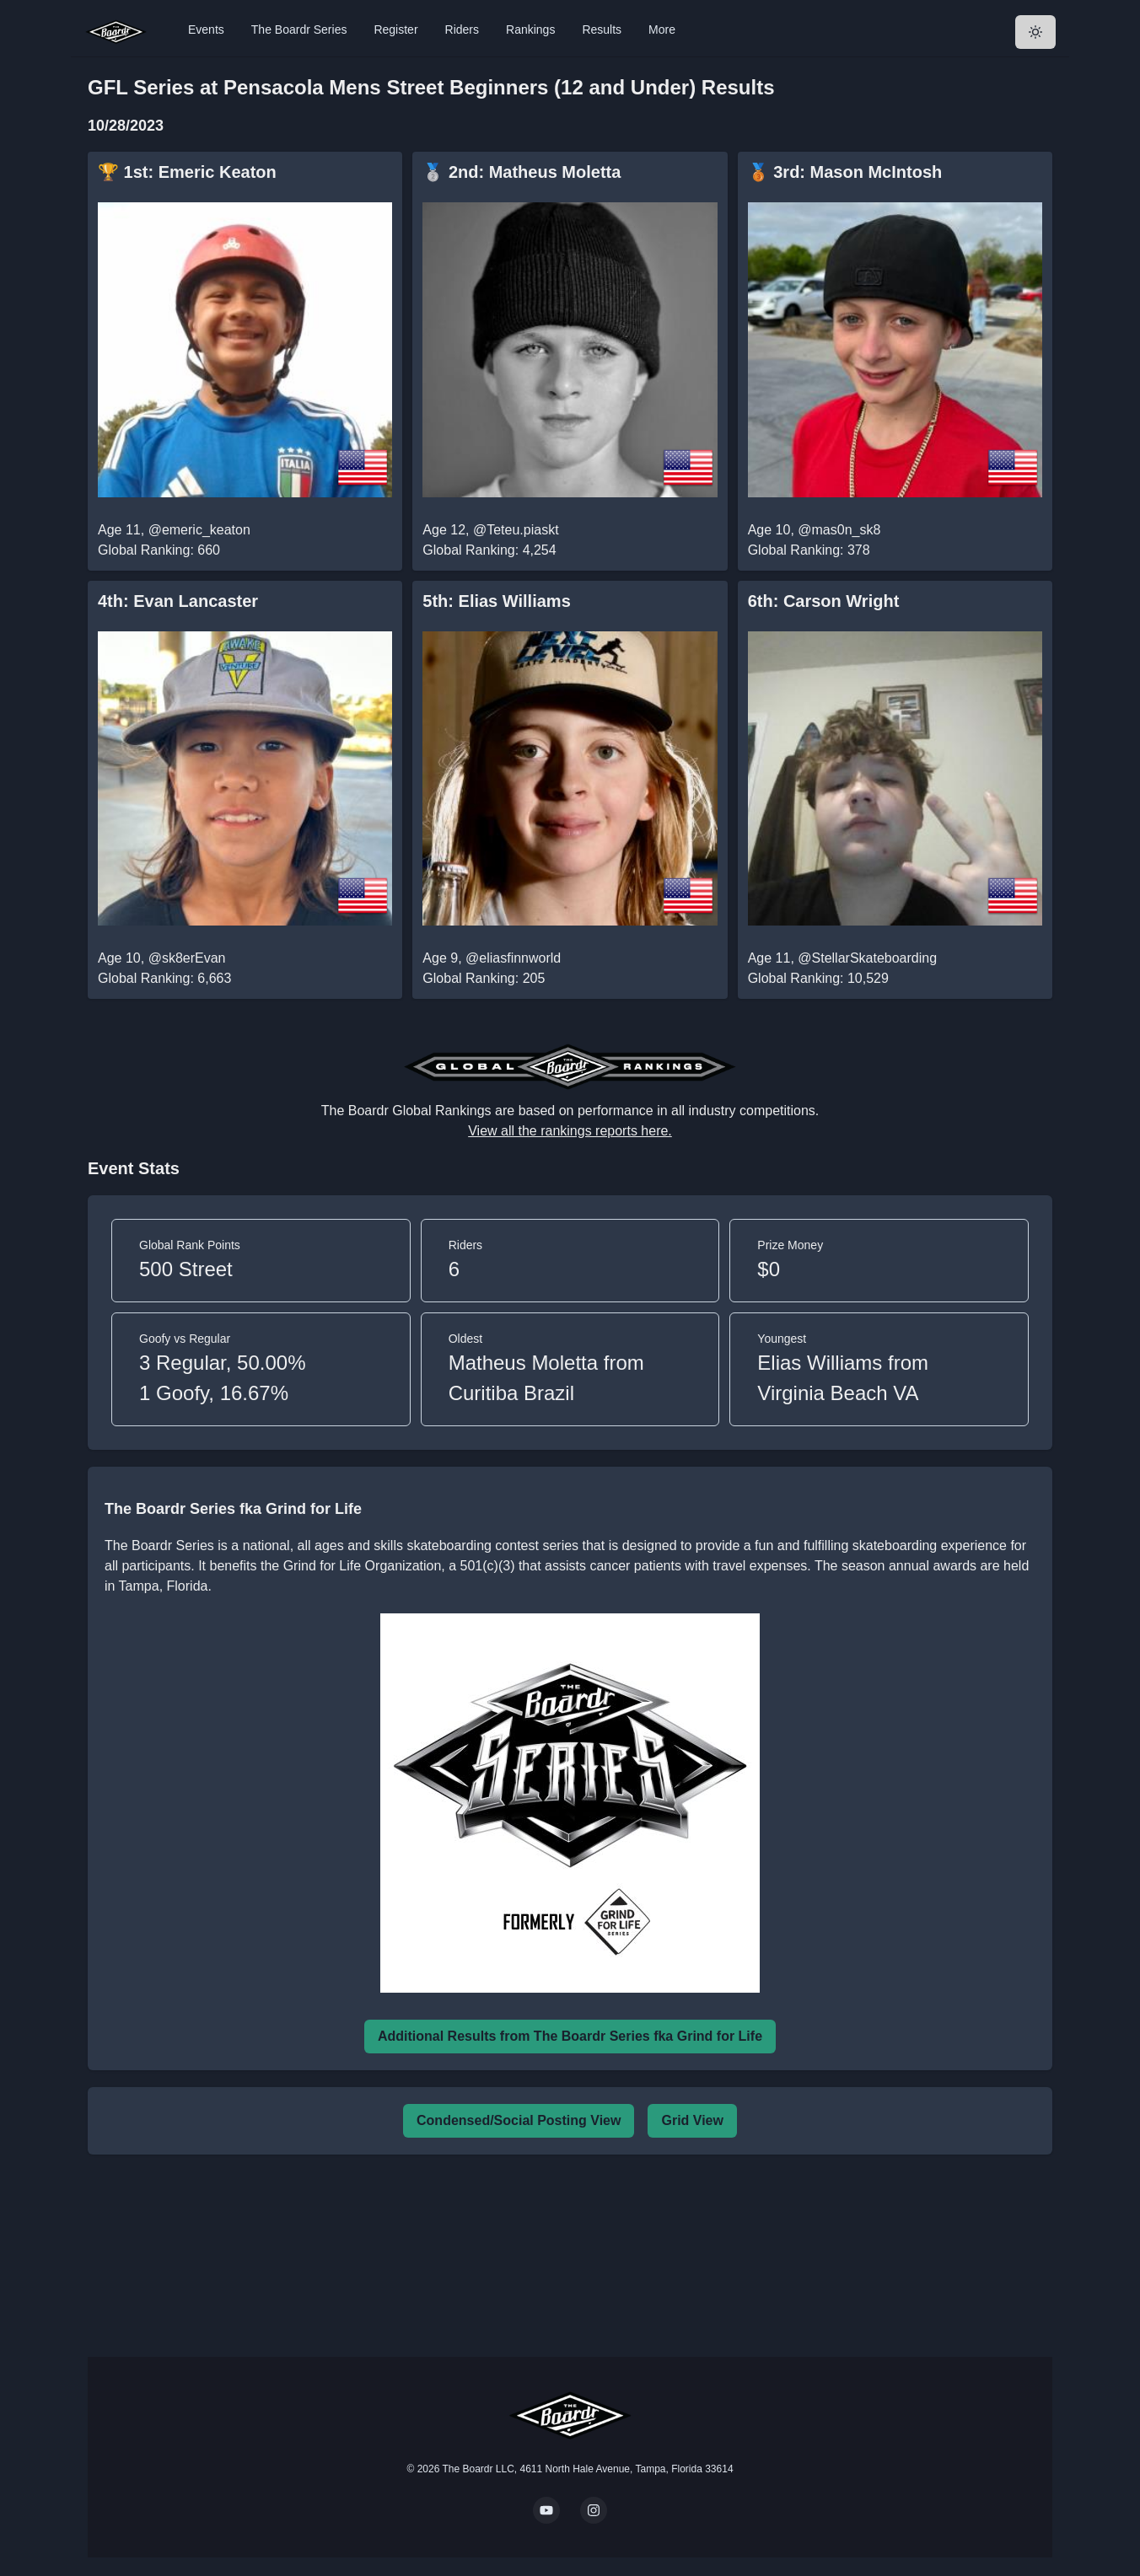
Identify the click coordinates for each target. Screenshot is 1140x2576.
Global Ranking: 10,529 (818, 978)
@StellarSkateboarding (867, 958)
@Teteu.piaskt (516, 530)
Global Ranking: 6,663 (164, 978)
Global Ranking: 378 (809, 550)
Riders (462, 29)
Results (601, 29)
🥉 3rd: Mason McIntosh (845, 172)
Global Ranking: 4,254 (489, 550)
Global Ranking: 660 (159, 550)
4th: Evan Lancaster (178, 601)
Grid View (692, 2120)
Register (395, 29)
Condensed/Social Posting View (519, 2120)
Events (206, 29)
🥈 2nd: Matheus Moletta (521, 172)
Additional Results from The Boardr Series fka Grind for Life (570, 2036)
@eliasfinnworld (513, 958)
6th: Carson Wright (824, 601)
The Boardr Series (299, 29)
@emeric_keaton (199, 530)
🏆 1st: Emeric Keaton (187, 172)
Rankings (530, 29)
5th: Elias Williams (496, 601)
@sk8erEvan (187, 958)
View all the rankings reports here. (570, 1131)
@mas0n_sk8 (839, 530)
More (661, 29)
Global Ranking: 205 (483, 978)
